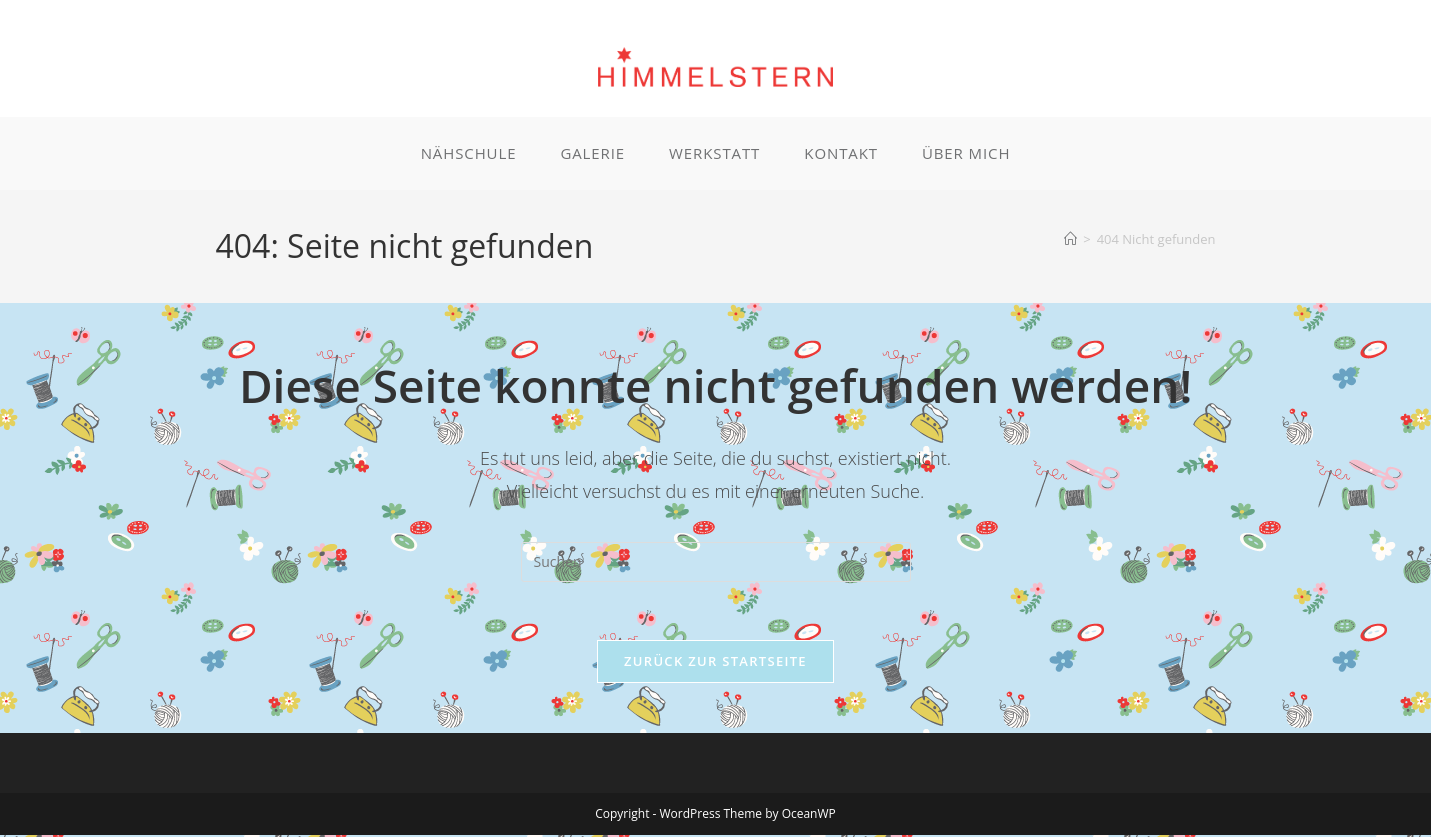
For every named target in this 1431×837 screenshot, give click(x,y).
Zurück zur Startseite (715, 663)
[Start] (1070, 239)
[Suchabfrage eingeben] (716, 562)
